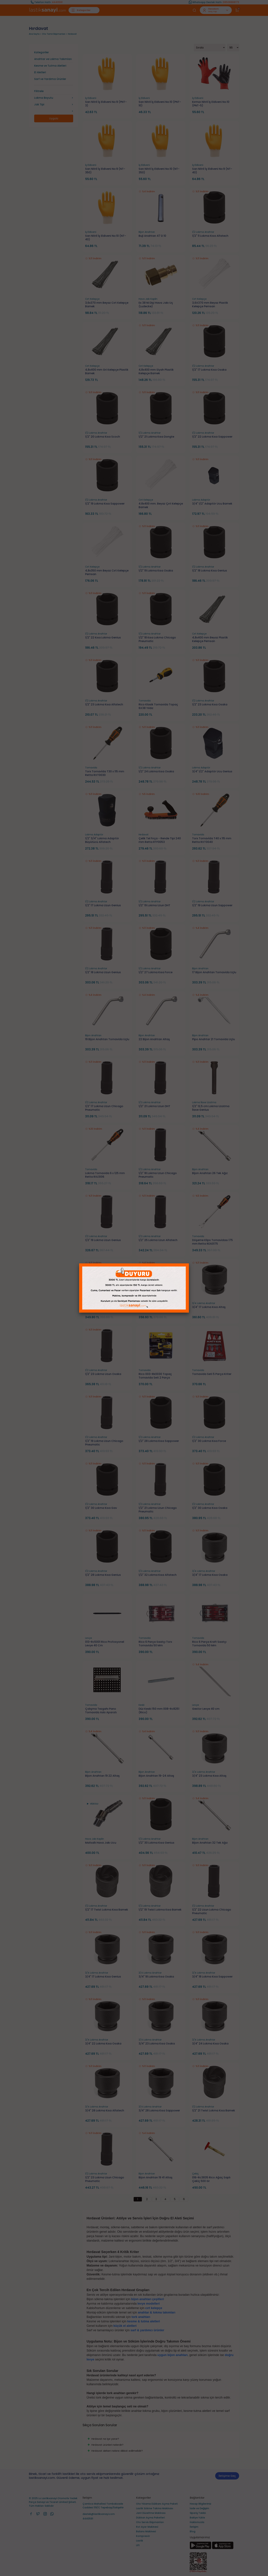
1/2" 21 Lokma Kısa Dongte (156, 437)
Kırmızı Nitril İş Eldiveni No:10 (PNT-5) (210, 103)
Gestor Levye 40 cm (205, 1709)
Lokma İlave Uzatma (204, 1102)
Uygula (53, 118)
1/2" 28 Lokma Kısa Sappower (159, 1441)
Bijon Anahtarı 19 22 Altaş (102, 1776)
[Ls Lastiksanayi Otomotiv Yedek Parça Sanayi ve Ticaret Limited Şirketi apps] (222, 2548)
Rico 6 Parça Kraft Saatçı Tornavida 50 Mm (209, 1643)
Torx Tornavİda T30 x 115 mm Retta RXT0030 (104, 773)
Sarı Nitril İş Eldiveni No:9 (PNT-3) (106, 103)
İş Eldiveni (90, 98)
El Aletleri (40, 72)
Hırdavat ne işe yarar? (103, 2439)
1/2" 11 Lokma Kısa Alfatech (210, 236)
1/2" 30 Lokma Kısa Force (209, 1441)
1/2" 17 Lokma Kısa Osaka (209, 370)
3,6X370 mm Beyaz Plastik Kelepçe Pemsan (210, 304)
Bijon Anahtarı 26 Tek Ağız (210, 1173)
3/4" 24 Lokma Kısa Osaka (210, 2043)
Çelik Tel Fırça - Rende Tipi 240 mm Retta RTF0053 (160, 840)
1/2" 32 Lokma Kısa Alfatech (158, 1575)
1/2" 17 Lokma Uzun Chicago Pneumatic (104, 1108)
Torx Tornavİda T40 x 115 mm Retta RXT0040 (211, 840)
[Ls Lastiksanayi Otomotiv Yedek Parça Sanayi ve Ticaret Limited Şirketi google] (200, 2548)
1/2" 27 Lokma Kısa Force (155, 972)
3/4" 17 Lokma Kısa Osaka (209, 1575)
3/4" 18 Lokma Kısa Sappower (212, 1977)
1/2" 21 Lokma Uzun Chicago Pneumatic (158, 1509)
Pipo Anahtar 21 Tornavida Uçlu (213, 1039)
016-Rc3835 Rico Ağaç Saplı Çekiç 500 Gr (211, 2179)
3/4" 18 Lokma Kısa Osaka (156, 1977)
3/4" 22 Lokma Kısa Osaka (103, 2043)
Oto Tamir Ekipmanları (53, 33)
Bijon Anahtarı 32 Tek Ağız (210, 1843)
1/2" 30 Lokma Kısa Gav (101, 1508)
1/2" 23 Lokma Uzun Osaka (103, 1374)
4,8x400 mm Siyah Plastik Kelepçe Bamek (156, 371)
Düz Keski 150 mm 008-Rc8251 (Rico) (159, 1710)
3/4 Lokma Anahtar (96, 1303)
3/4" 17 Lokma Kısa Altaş (209, 1307)
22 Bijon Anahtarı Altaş (154, 1039)
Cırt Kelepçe (92, 299)
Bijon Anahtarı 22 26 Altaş (156, 1307)
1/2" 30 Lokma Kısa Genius (156, 1843)
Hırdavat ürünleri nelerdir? (105, 2445)
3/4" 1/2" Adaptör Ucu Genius (212, 771)
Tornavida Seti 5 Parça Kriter (211, 1374)
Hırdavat (72, 33)
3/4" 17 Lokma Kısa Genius (103, 1977)
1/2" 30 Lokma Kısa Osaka (209, 1508)
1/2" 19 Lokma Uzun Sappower (212, 905)
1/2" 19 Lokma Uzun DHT (154, 905)
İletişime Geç (227, 2476)
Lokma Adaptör (201, 499)
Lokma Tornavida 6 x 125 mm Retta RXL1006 (105, 1175)
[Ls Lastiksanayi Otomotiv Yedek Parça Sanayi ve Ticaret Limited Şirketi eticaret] (214, 2562)
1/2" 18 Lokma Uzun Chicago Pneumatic (158, 1175)
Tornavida (145, 700)
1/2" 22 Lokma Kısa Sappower (212, 437)
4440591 (57, 2)
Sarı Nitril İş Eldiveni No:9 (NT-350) (105, 170)
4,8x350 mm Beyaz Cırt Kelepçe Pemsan (107, 572)
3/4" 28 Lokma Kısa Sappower (159, 2110)
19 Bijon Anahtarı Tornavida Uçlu (107, 1039)
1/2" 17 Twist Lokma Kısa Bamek (106, 1910)
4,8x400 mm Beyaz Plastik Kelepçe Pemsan (210, 639)
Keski (141, 1705)
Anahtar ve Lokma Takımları (53, 59)
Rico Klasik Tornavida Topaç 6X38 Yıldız (158, 706)
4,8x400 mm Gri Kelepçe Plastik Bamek (106, 371)
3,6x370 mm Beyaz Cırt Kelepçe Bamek (106, 304)
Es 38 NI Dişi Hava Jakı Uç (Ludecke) (156, 304)
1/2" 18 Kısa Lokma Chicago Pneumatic (157, 639)
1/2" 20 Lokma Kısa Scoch (102, 437)
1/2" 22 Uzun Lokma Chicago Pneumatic (211, 1911)
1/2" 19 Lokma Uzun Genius (103, 1240)
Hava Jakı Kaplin (148, 299)
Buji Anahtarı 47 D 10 (152, 236)
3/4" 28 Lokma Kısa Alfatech (104, 2110)
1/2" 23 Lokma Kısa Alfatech (104, 704)
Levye (88, 1638)
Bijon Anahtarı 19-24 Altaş (156, 1776)
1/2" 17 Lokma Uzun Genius (103, 905)
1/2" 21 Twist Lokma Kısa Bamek (213, 2110)
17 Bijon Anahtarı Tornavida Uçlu (214, 972)
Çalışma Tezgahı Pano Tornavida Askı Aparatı (101, 1710)
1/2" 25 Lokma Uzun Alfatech (158, 1240)
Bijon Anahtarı (147, 232)
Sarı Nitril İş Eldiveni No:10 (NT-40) (105, 237)
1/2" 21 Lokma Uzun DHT (154, 1106)
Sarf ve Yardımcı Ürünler (50, 79)
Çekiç (195, 2173)
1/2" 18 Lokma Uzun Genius (103, 972)
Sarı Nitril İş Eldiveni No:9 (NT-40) (212, 170)
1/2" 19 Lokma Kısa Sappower (105, 504)
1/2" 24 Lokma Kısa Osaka (156, 771)
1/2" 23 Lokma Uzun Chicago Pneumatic (104, 2179)
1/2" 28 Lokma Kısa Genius (103, 1575)
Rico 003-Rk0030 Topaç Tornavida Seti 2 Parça (155, 1376)
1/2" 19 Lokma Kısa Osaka (156, 571)
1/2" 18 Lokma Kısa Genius (209, 571)
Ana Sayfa (34, 33)
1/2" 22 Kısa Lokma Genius (103, 637)
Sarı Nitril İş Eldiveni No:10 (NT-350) (159, 170)
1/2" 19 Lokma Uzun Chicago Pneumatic (104, 1443)
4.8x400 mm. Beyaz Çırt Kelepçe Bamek (161, 505)
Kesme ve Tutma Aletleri (50, 65)
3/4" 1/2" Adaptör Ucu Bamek (212, 504)
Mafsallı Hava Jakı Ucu (100, 1843)
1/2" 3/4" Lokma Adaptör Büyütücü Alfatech (102, 840)
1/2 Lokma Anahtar (203, 232)
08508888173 (231, 2)
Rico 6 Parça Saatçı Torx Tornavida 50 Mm (155, 1643)
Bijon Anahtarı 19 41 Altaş (155, 2177)
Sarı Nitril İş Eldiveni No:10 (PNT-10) (160, 103)
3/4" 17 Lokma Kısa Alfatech (104, 1307)
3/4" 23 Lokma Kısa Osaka (157, 2043)
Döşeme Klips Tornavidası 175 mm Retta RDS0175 (212, 1242)
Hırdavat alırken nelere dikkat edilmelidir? (115, 2451)
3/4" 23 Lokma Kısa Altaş (209, 1776)
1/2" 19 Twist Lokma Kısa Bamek (160, 1910)
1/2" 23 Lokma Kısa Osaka (209, 704)
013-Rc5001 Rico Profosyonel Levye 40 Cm (104, 1643)
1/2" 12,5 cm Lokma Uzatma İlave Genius (210, 1108)
